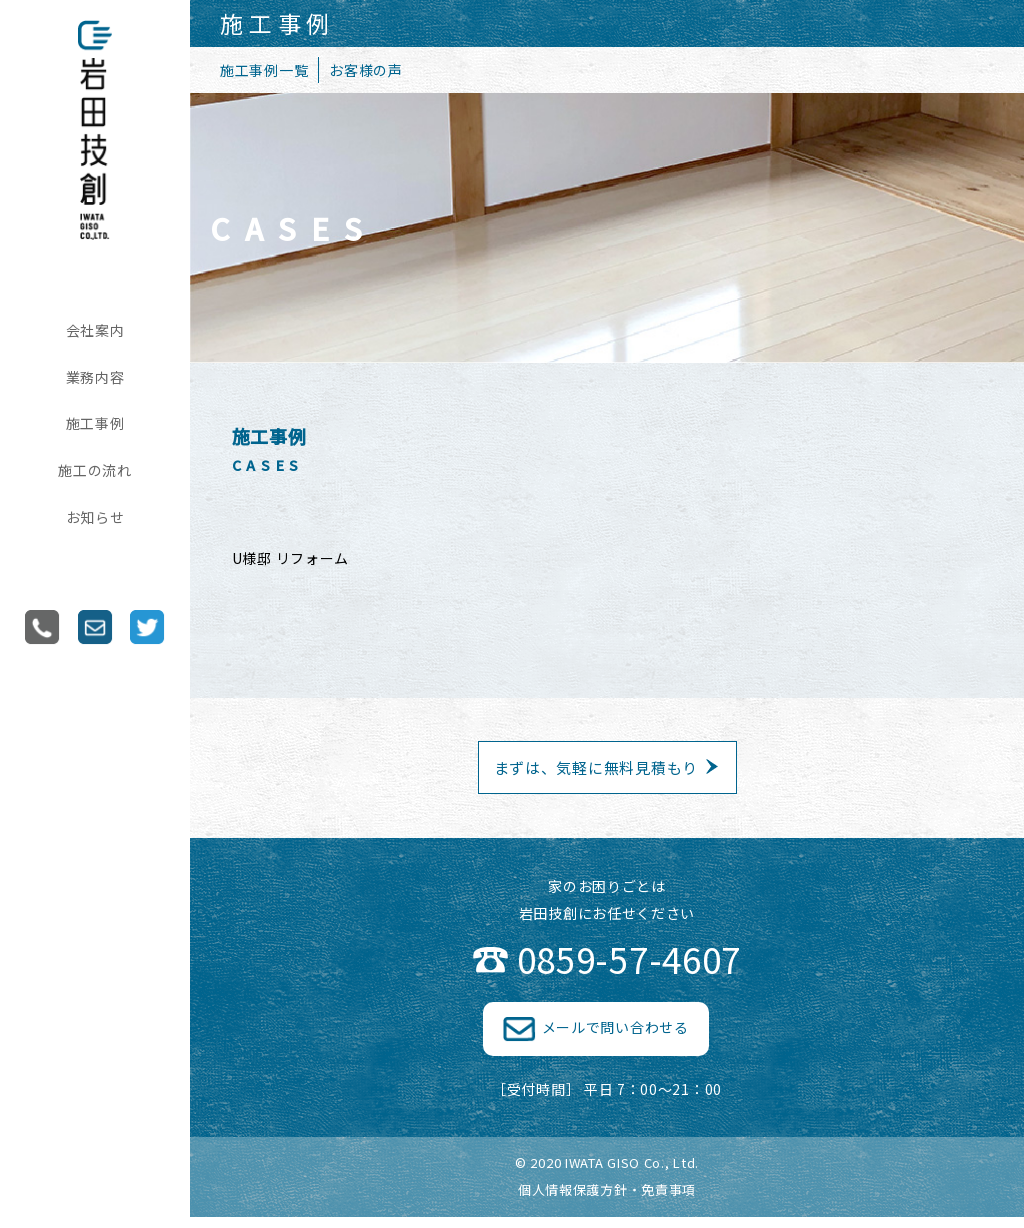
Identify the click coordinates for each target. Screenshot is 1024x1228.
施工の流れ (95, 470)
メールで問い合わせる (615, 1039)
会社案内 (95, 330)
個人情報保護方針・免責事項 (607, 1201)
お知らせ (95, 517)
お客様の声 (366, 70)
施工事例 (95, 423)
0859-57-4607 (629, 970)
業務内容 (95, 377)
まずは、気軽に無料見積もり (596, 773)
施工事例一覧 (264, 70)
